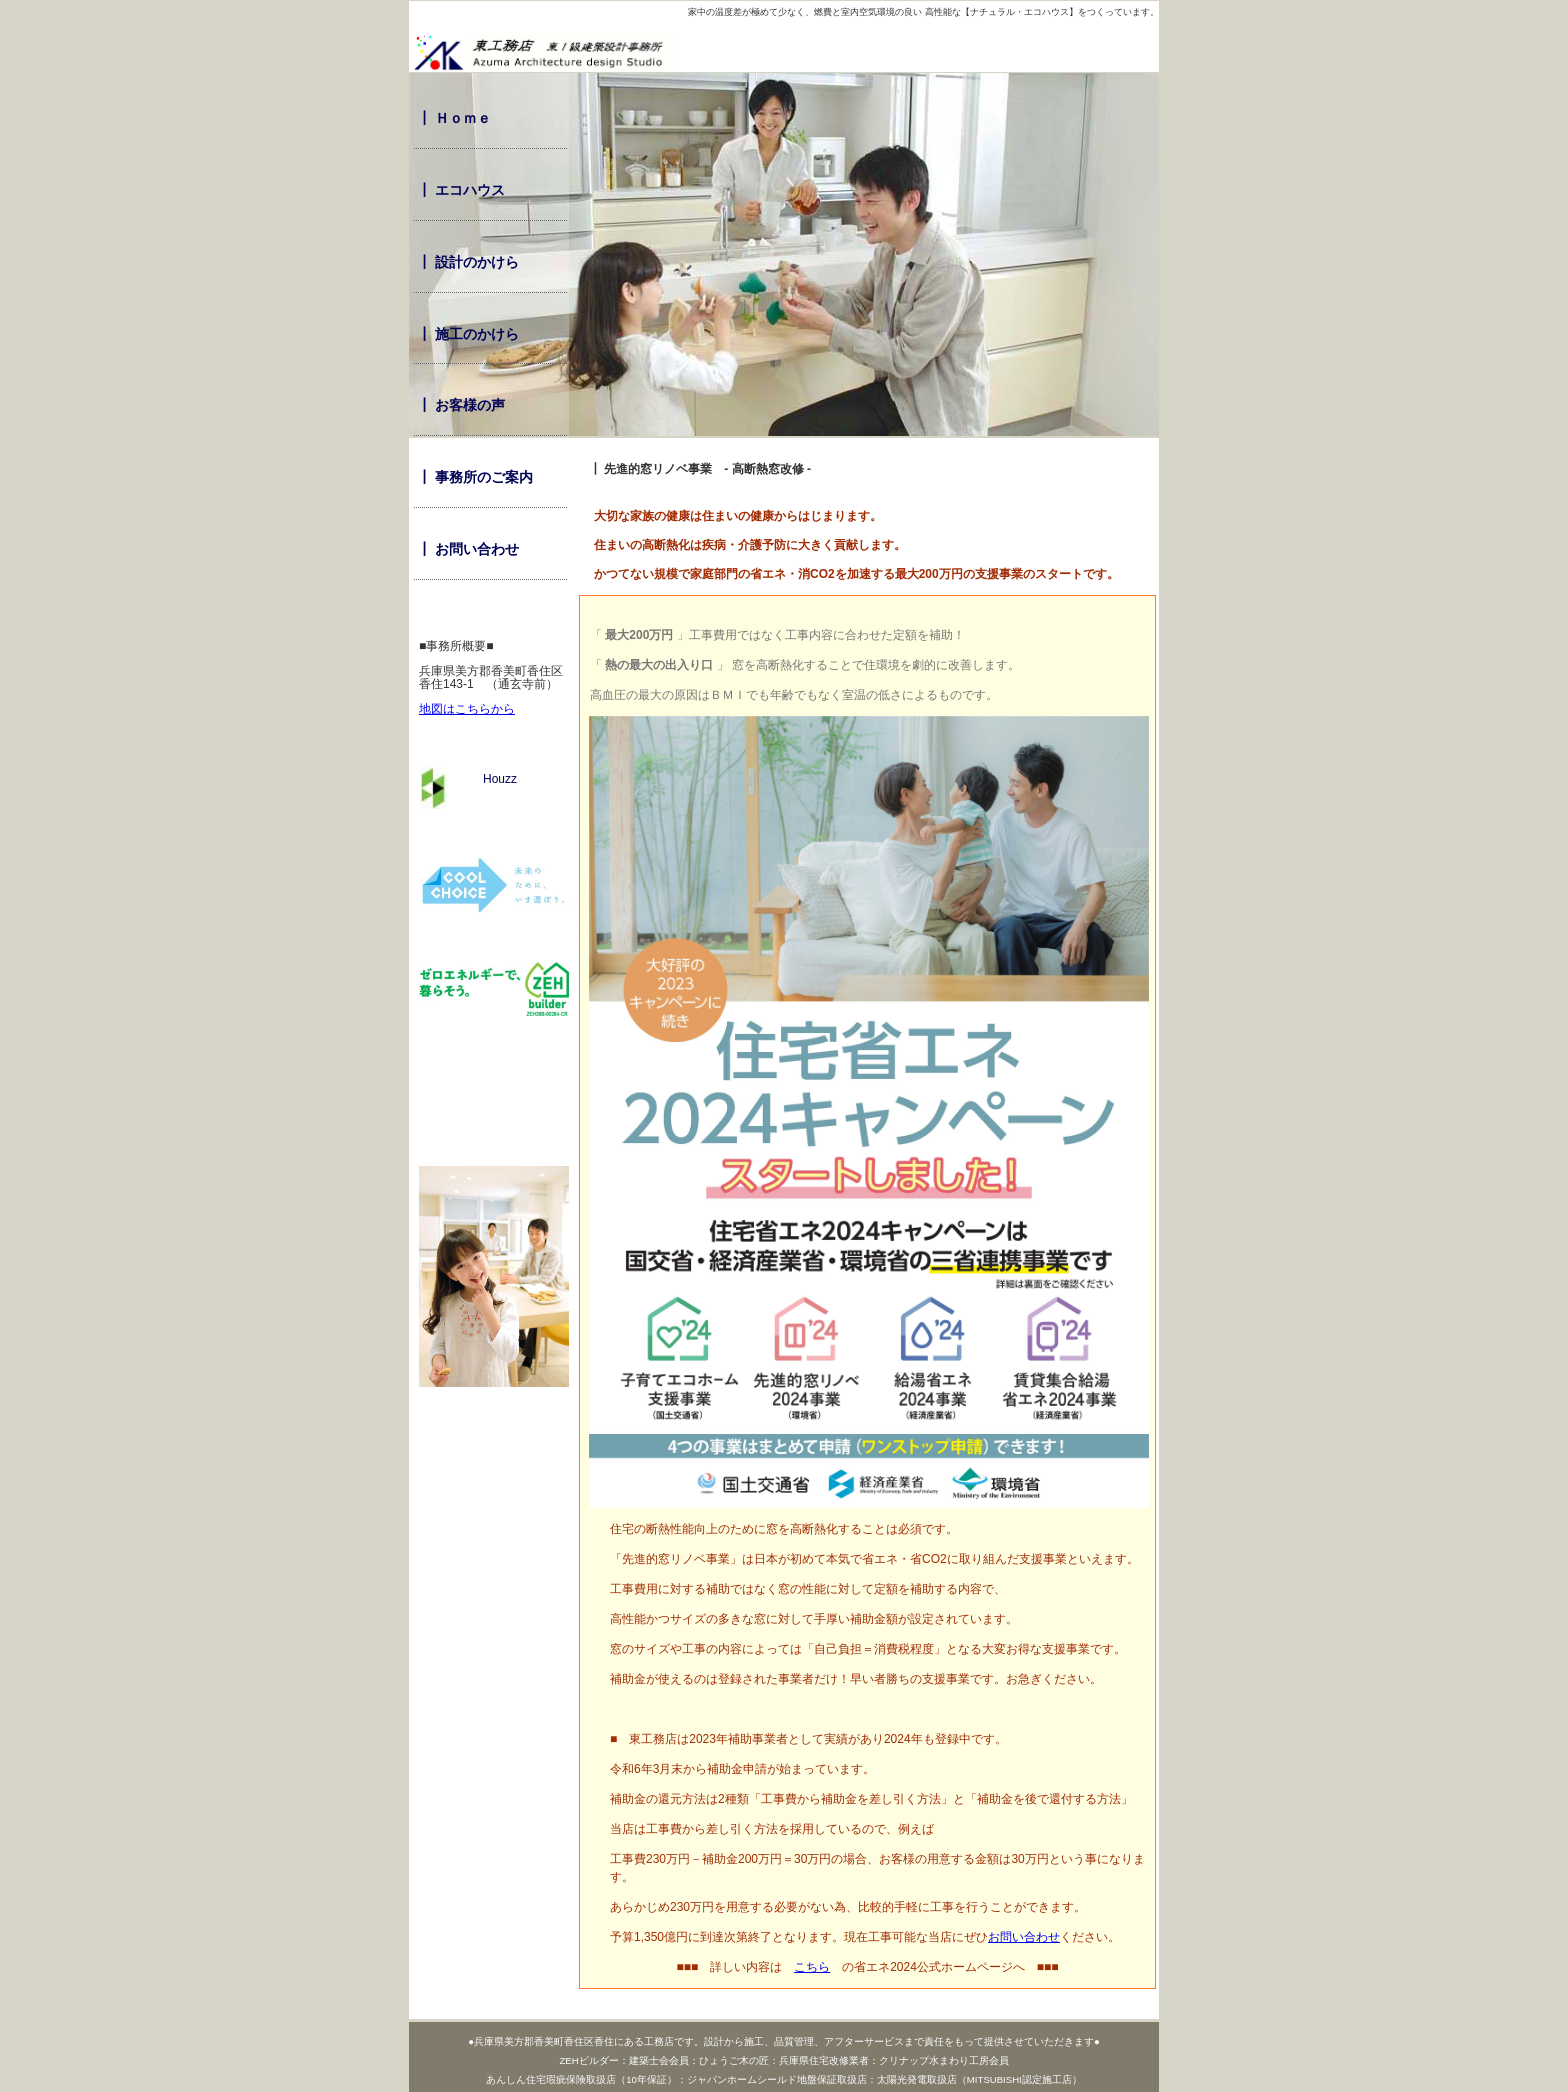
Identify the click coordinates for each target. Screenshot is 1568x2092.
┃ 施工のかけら (468, 334)
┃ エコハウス (461, 190)
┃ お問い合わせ (468, 549)
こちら (812, 1967)
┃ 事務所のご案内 (475, 477)
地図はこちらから (467, 709)
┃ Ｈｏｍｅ (454, 118)
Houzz (468, 779)
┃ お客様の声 (461, 405)
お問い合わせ (1024, 1937)
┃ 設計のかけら (468, 262)
